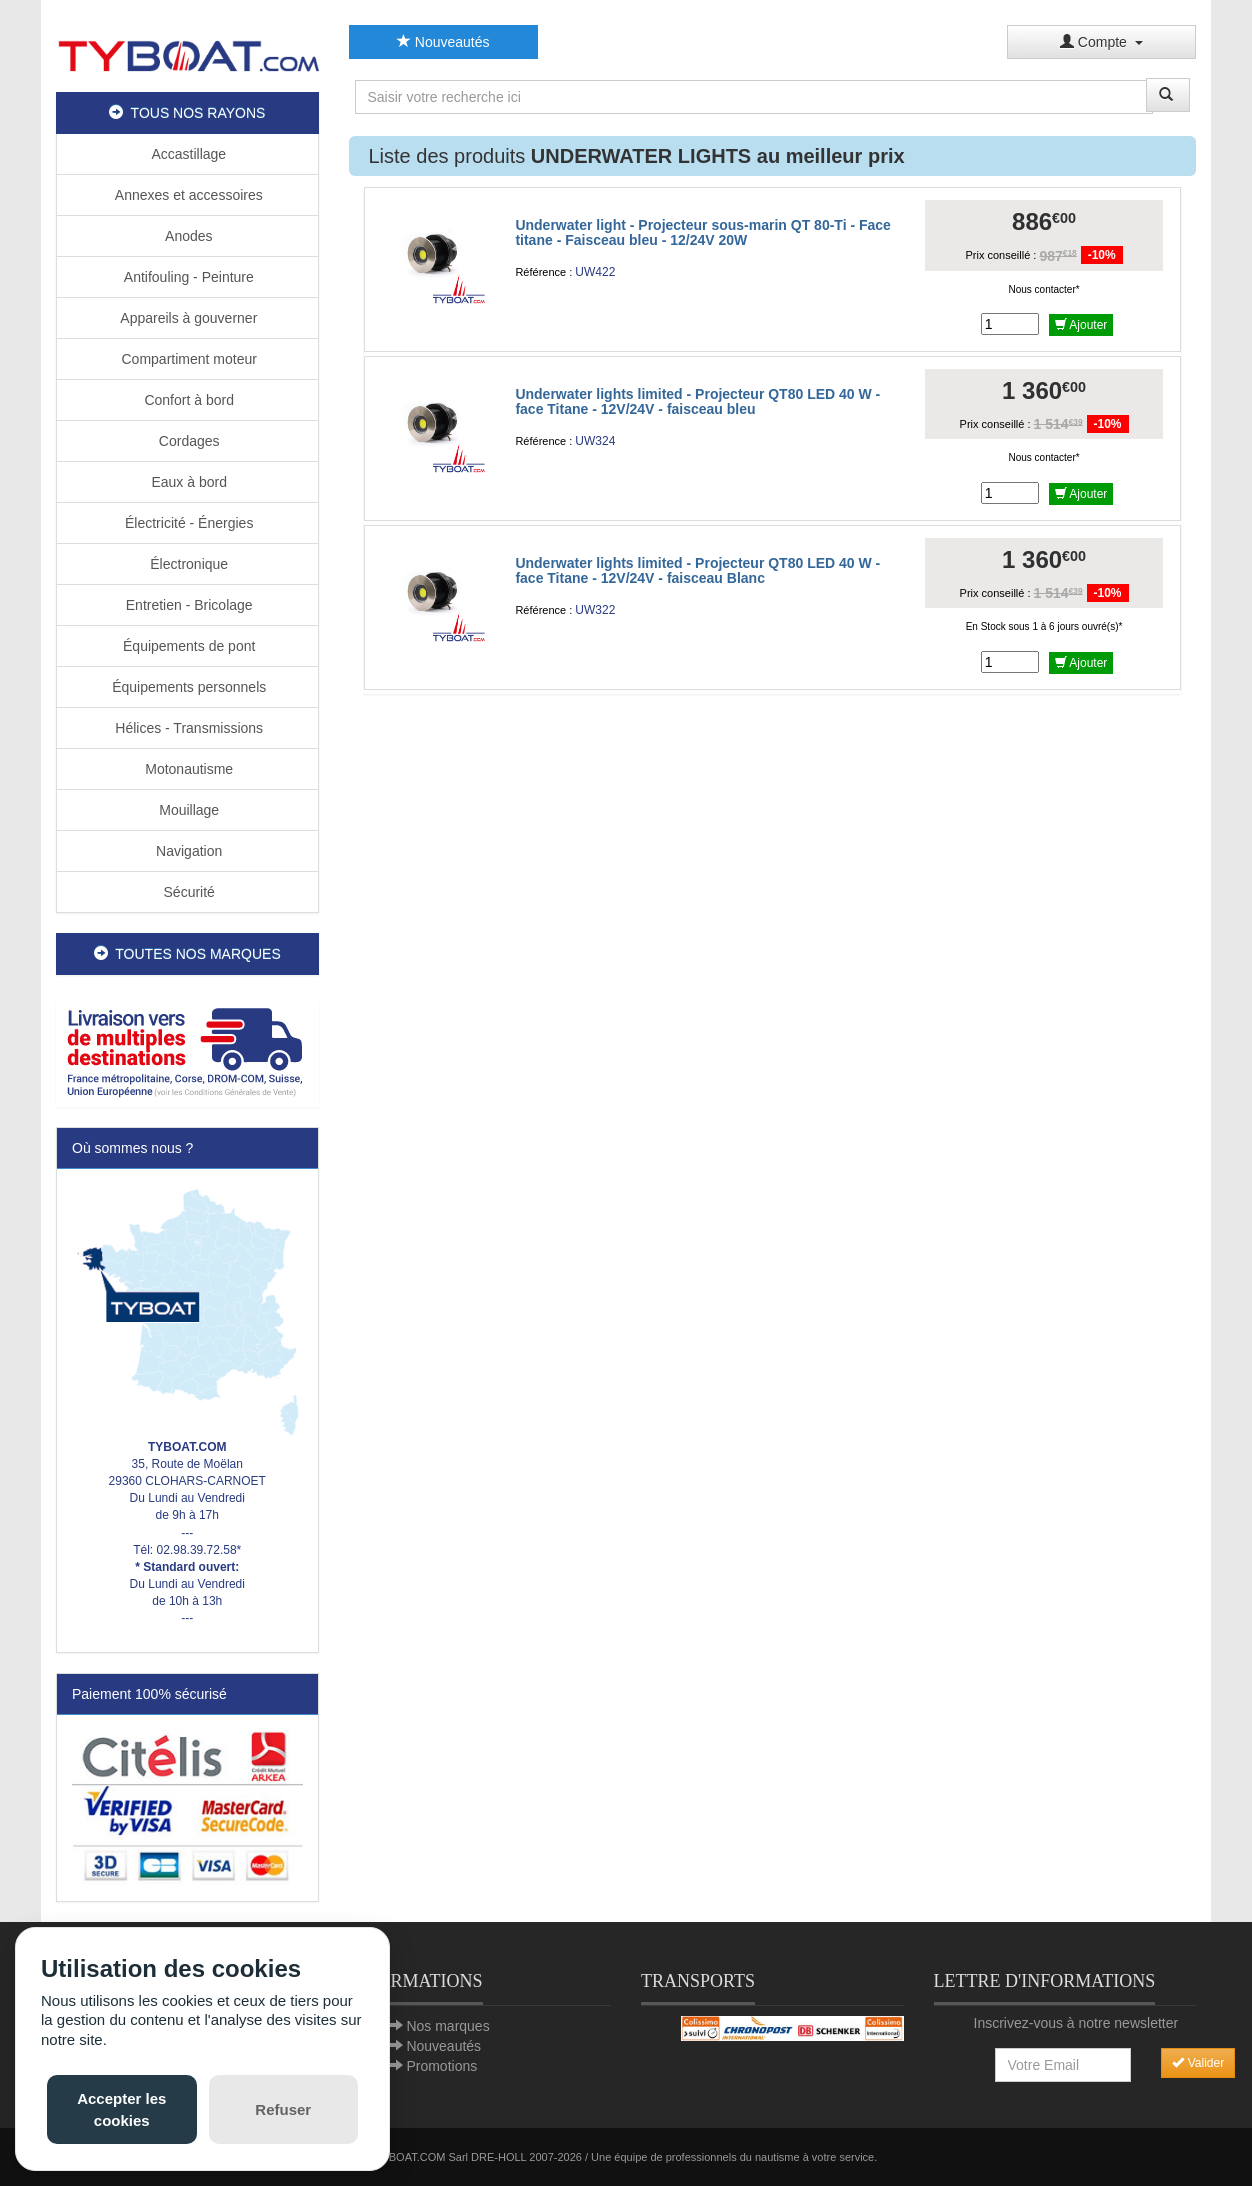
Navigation (187, 851)
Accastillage (187, 154)
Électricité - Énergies (187, 523)
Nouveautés (443, 42)
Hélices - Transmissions (187, 728)
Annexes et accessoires (187, 195)
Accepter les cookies (121, 2109)
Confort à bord (187, 400)
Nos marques (447, 2026)
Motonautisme (187, 769)
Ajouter (1081, 325)
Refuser (283, 2109)
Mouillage (187, 810)
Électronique (187, 564)
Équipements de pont (187, 646)
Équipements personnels (187, 687)
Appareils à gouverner (187, 318)
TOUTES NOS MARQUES (187, 954)
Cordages (187, 441)
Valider (1198, 2063)
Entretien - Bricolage (187, 605)
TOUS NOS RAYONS (187, 113)
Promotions (441, 2066)
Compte (1101, 42)
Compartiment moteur (187, 359)
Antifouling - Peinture (187, 277)
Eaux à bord (187, 482)
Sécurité (187, 892)
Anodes (187, 236)
